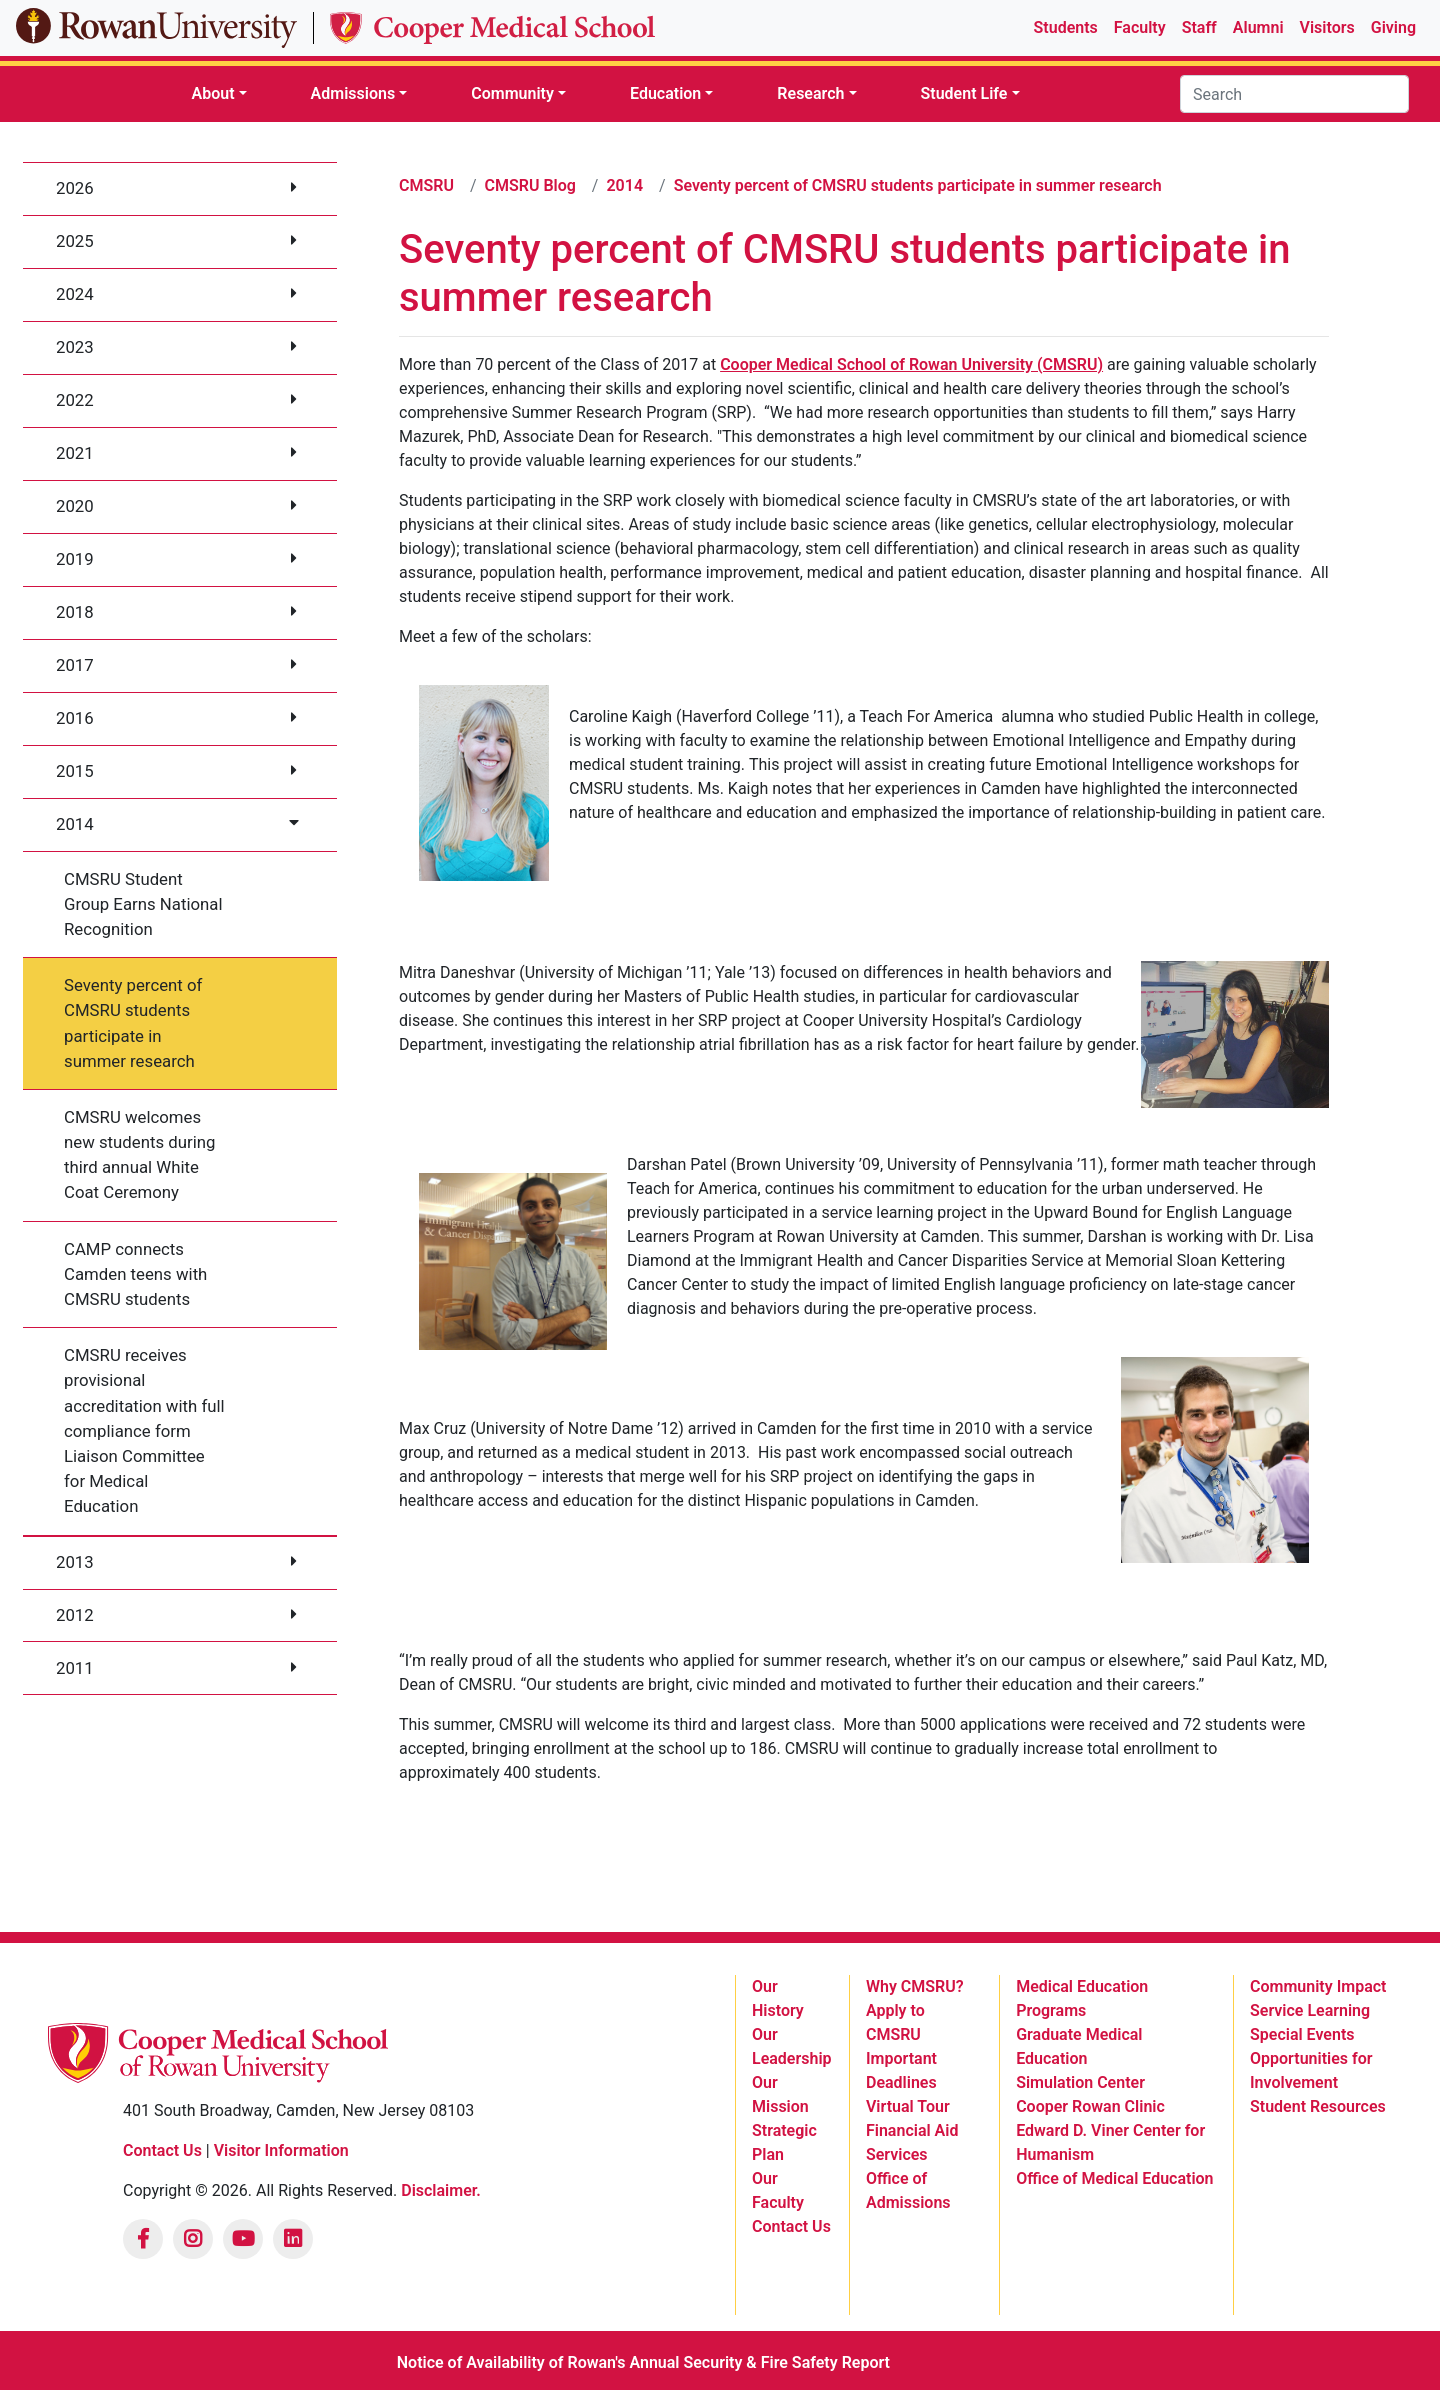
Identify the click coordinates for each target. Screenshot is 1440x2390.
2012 (75, 1615)
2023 (75, 347)
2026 (75, 188)
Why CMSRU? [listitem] (915, 1986)
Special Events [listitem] (1302, 2034)
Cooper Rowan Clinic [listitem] (1090, 2106)
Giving (1393, 27)
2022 (75, 400)
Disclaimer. (441, 2190)
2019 (75, 559)
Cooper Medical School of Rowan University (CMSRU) (911, 364)
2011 (75, 1668)
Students (1066, 27)
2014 (75, 824)
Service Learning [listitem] (1310, 2010)
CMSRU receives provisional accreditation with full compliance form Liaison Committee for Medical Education (144, 1430)
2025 (75, 241)
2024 (75, 294)
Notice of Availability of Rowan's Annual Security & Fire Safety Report (643, 2362)
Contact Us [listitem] (791, 2226)
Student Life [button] (964, 93)
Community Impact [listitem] (1318, 1986)
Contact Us (162, 2150)
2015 (75, 771)
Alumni (1258, 27)
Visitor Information (281, 2150)
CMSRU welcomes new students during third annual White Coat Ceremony (139, 1155)
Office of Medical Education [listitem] (1114, 2178)
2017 (75, 665)
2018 (75, 612)
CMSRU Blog (530, 185)
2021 (75, 453)
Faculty (1140, 27)
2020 (75, 506)
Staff (1199, 27)
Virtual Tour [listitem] (908, 2106)
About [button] (212, 93)
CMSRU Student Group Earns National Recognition (143, 904)
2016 (75, 718)
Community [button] (512, 93)
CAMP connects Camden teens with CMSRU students (135, 1274)
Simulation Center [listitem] (1080, 2082)
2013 (75, 1562)
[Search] (1294, 94)
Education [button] (665, 93)
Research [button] (810, 93)
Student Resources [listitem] (1318, 2106)
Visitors (1327, 27)
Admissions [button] (353, 93)
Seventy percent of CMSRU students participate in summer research (133, 1023)
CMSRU (426, 185)
